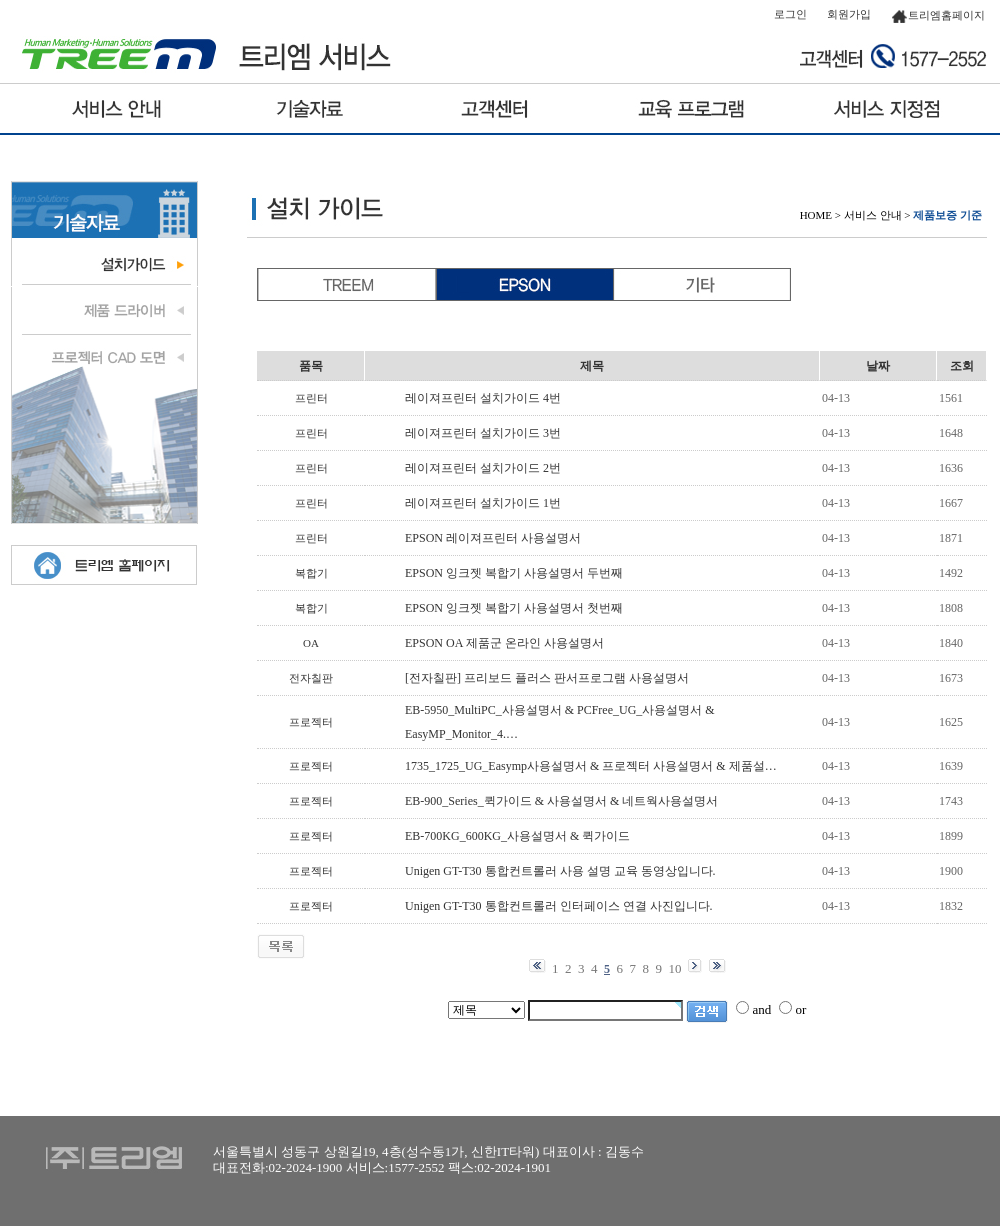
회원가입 (849, 14)
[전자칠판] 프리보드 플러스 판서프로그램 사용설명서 (547, 678)
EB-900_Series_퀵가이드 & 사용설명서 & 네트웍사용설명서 (561, 801)
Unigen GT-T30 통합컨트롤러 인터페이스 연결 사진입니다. (559, 906)
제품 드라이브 (104, 310)
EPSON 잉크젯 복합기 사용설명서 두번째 (514, 573)
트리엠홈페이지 (938, 15)
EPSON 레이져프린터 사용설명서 (493, 538)
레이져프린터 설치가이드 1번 (483, 503)
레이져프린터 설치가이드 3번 (483, 433)
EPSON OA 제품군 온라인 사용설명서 (504, 643)
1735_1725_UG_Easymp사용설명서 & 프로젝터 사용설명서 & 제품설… (591, 766)
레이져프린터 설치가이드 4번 (483, 398)
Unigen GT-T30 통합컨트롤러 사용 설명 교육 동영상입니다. (560, 871)
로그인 (790, 14)
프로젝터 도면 (104, 355)
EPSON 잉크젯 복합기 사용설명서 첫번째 (514, 608)
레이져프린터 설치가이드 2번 (483, 468)
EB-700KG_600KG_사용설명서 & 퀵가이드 (517, 836)
